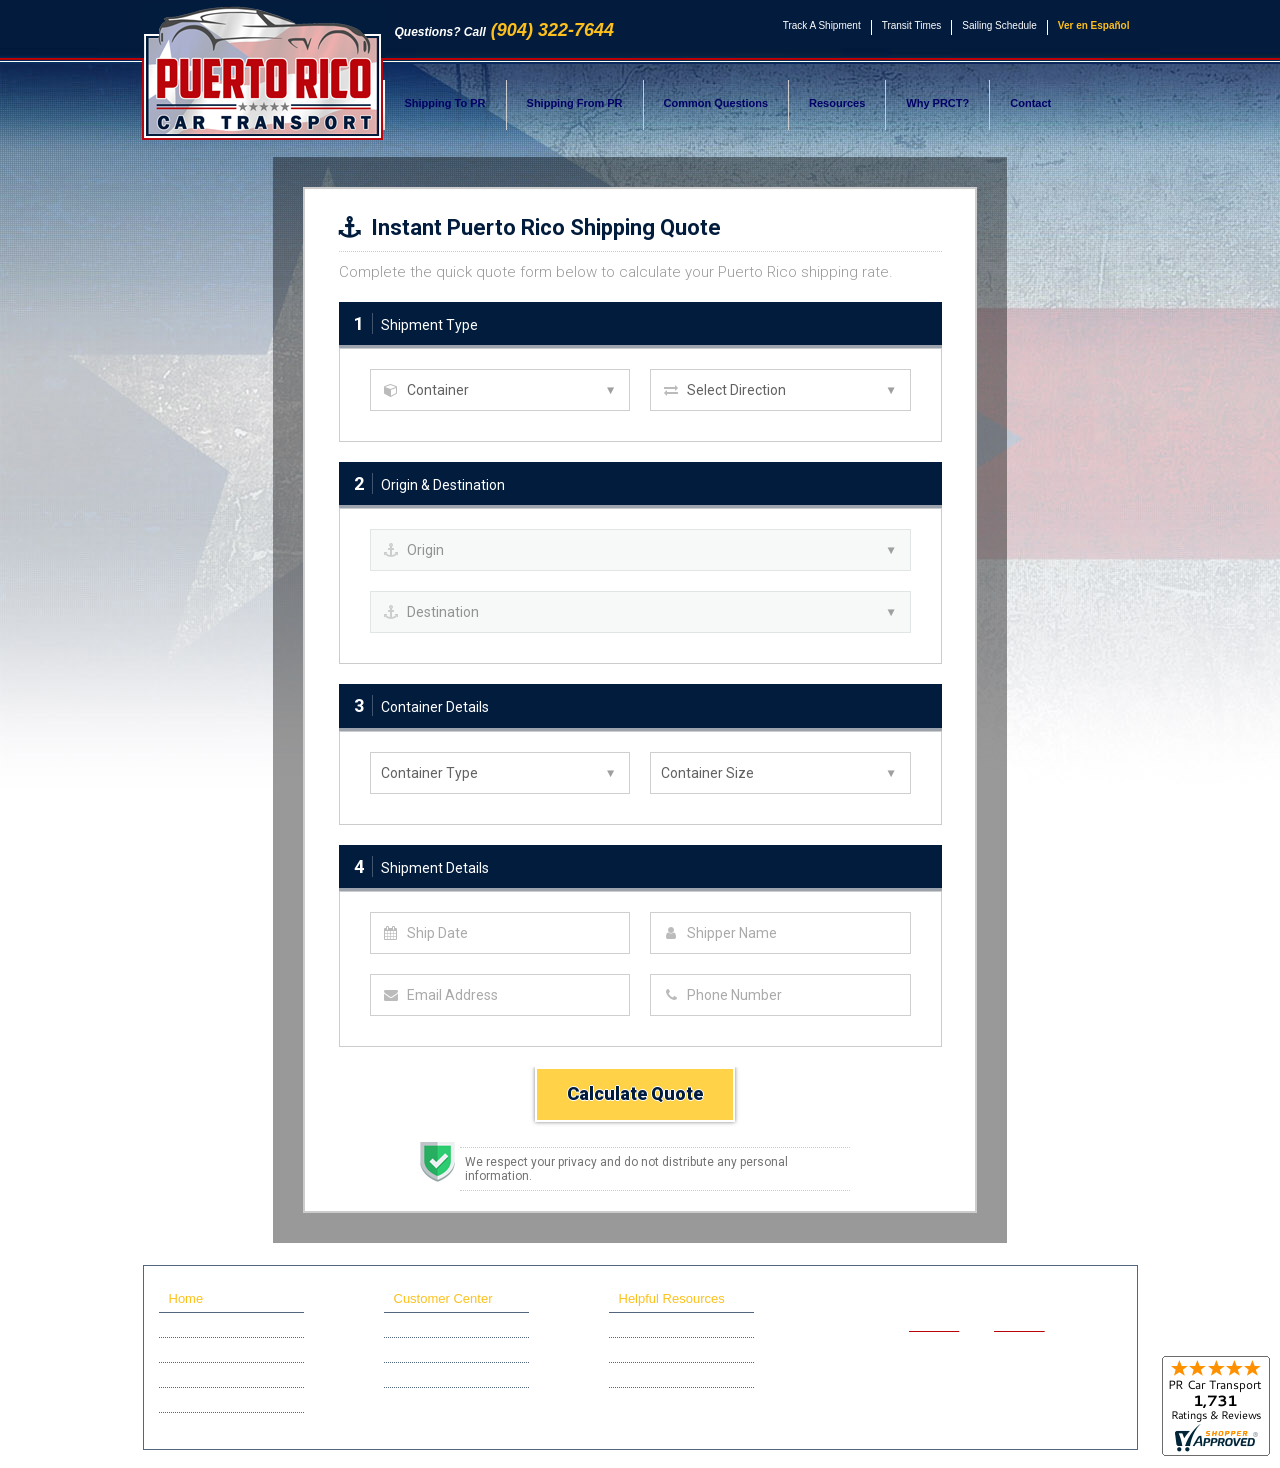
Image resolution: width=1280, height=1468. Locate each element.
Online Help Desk (437, 1350)
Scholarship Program (220, 1400)
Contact (1030, 103)
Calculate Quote (635, 1093)
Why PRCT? (937, 103)
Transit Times (912, 25)
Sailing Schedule (999, 25)
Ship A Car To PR (211, 1325)
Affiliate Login (427, 1375)
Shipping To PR (445, 103)
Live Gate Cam (430, 1400)
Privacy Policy (977, 1431)
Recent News (201, 1425)
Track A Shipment (822, 25)
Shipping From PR (575, 103)
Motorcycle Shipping (218, 1375)
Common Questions (716, 103)
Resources (837, 103)
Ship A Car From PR (218, 1350)
